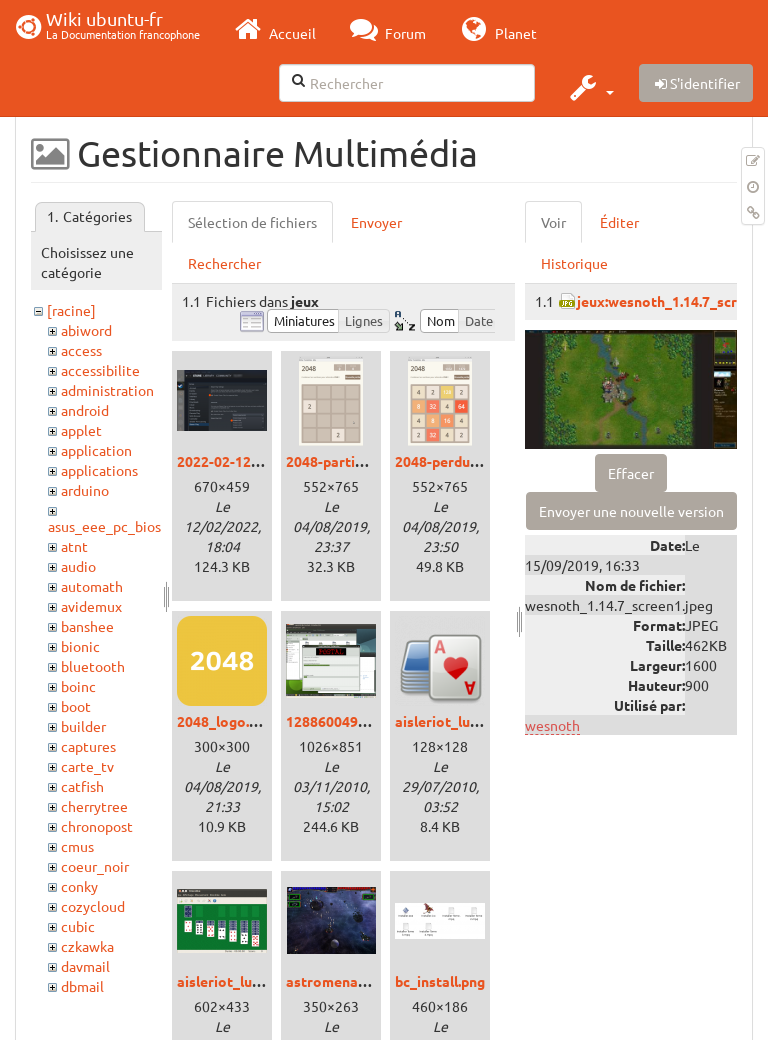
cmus (77, 846)
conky (79, 886)
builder (83, 726)
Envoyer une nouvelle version (631, 511)
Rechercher (224, 263)
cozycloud (93, 906)
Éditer (619, 222)
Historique (574, 263)
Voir (553, 222)
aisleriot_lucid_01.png (249, 981)
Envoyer (376, 222)
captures (88, 746)
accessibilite (100, 370)
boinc (78, 686)
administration (107, 390)
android (85, 410)
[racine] (71, 310)
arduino (85, 490)
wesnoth (552, 725)
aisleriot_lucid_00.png (467, 721)
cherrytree (94, 806)
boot (76, 706)
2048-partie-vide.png (354, 461)
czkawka (87, 946)
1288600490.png (339, 721)
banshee (87, 626)
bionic (80, 646)
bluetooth (93, 666)
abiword (86, 330)
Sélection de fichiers (252, 222)
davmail (85, 966)
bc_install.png (440, 981)
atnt (74, 546)
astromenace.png (343, 981)
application (96, 450)
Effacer (631, 473)
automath (92, 586)
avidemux (91, 606)
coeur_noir (95, 866)
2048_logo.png (225, 721)
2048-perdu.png (446, 461)
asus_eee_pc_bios (104, 526)
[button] (589, 87)
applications (99, 470)
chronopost (97, 826)
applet (81, 430)
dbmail (82, 986)
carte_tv (87, 766)
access (81, 350)
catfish (82, 786)
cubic (78, 926)
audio (78, 566)
